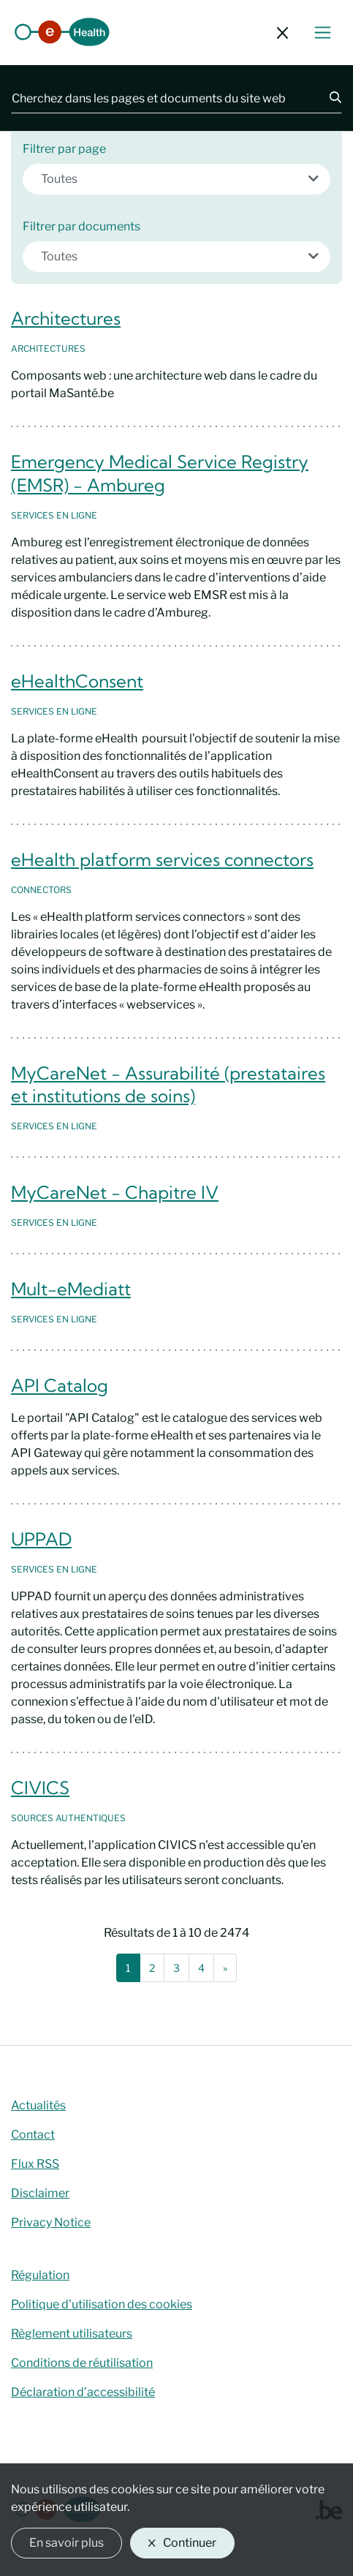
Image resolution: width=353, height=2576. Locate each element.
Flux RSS (35, 2164)
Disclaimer (40, 2193)
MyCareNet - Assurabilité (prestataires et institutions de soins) (168, 1084)
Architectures (66, 318)
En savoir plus (66, 2543)
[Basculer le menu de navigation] (322, 32)
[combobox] (176, 179)
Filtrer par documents (81, 226)
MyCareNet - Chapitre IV (115, 1192)
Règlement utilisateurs (71, 2333)
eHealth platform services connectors (162, 859)
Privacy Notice (51, 2222)
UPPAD (41, 1539)
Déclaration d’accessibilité (83, 2392)
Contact (33, 2135)
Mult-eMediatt (71, 1289)
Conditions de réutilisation (82, 2363)
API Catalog (59, 1385)
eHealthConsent (77, 681)
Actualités (38, 2105)
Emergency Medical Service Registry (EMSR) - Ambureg (159, 473)
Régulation (40, 2275)
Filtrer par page (64, 149)
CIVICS (40, 1788)
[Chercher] (326, 98)
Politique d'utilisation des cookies (101, 2304)
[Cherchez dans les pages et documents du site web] (161, 98)
